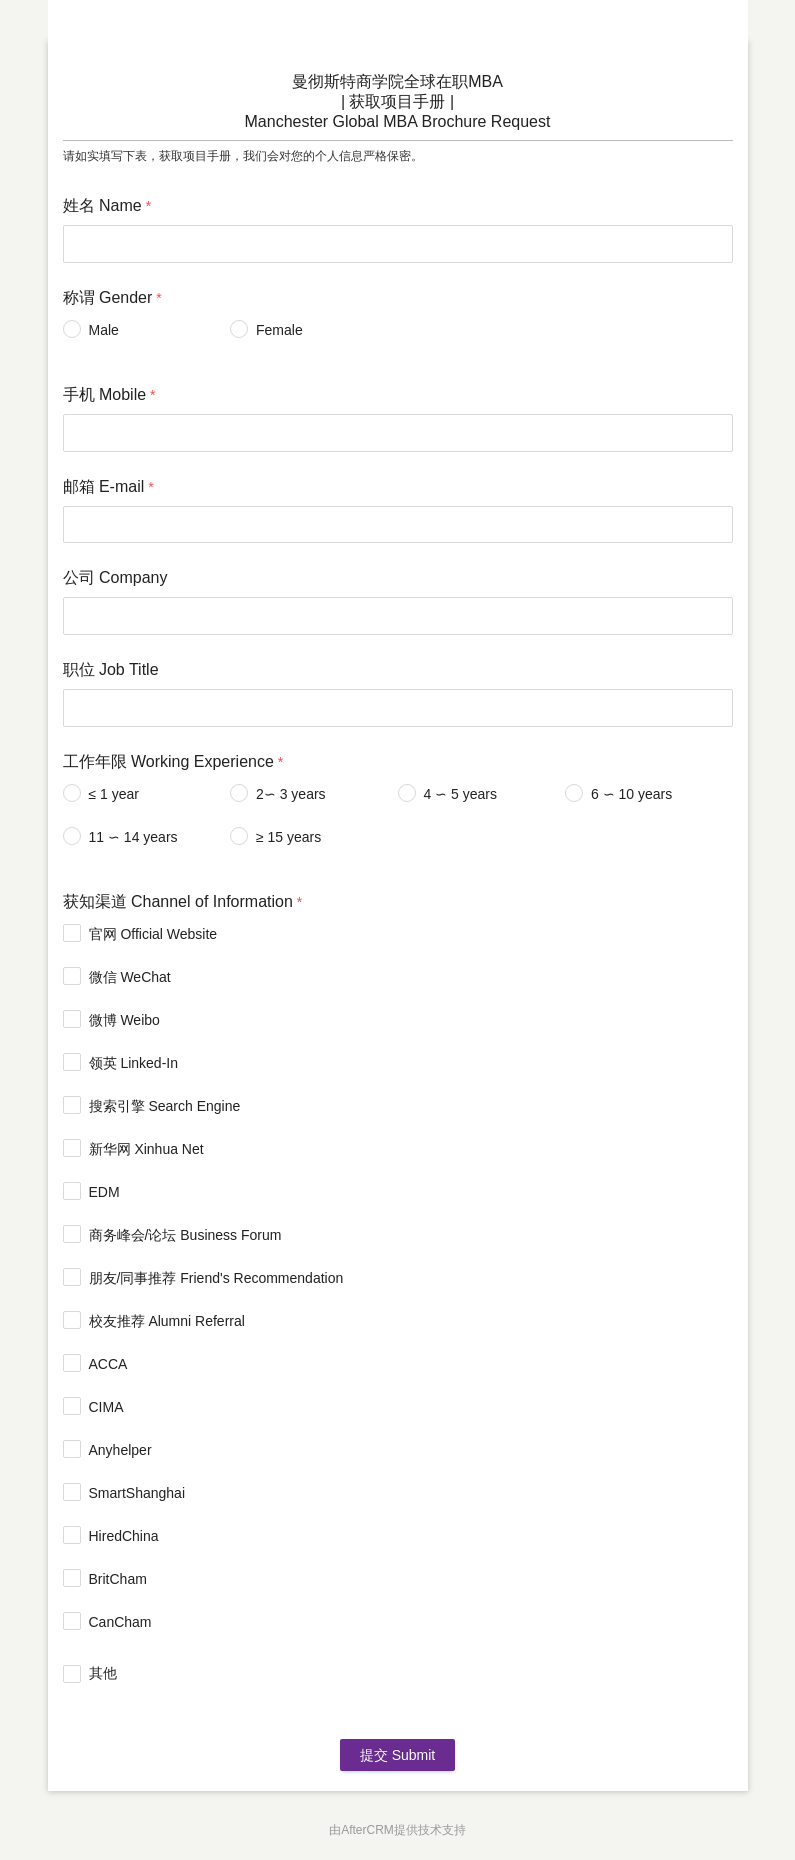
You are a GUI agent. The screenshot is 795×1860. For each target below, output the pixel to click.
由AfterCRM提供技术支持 (397, 1830)
